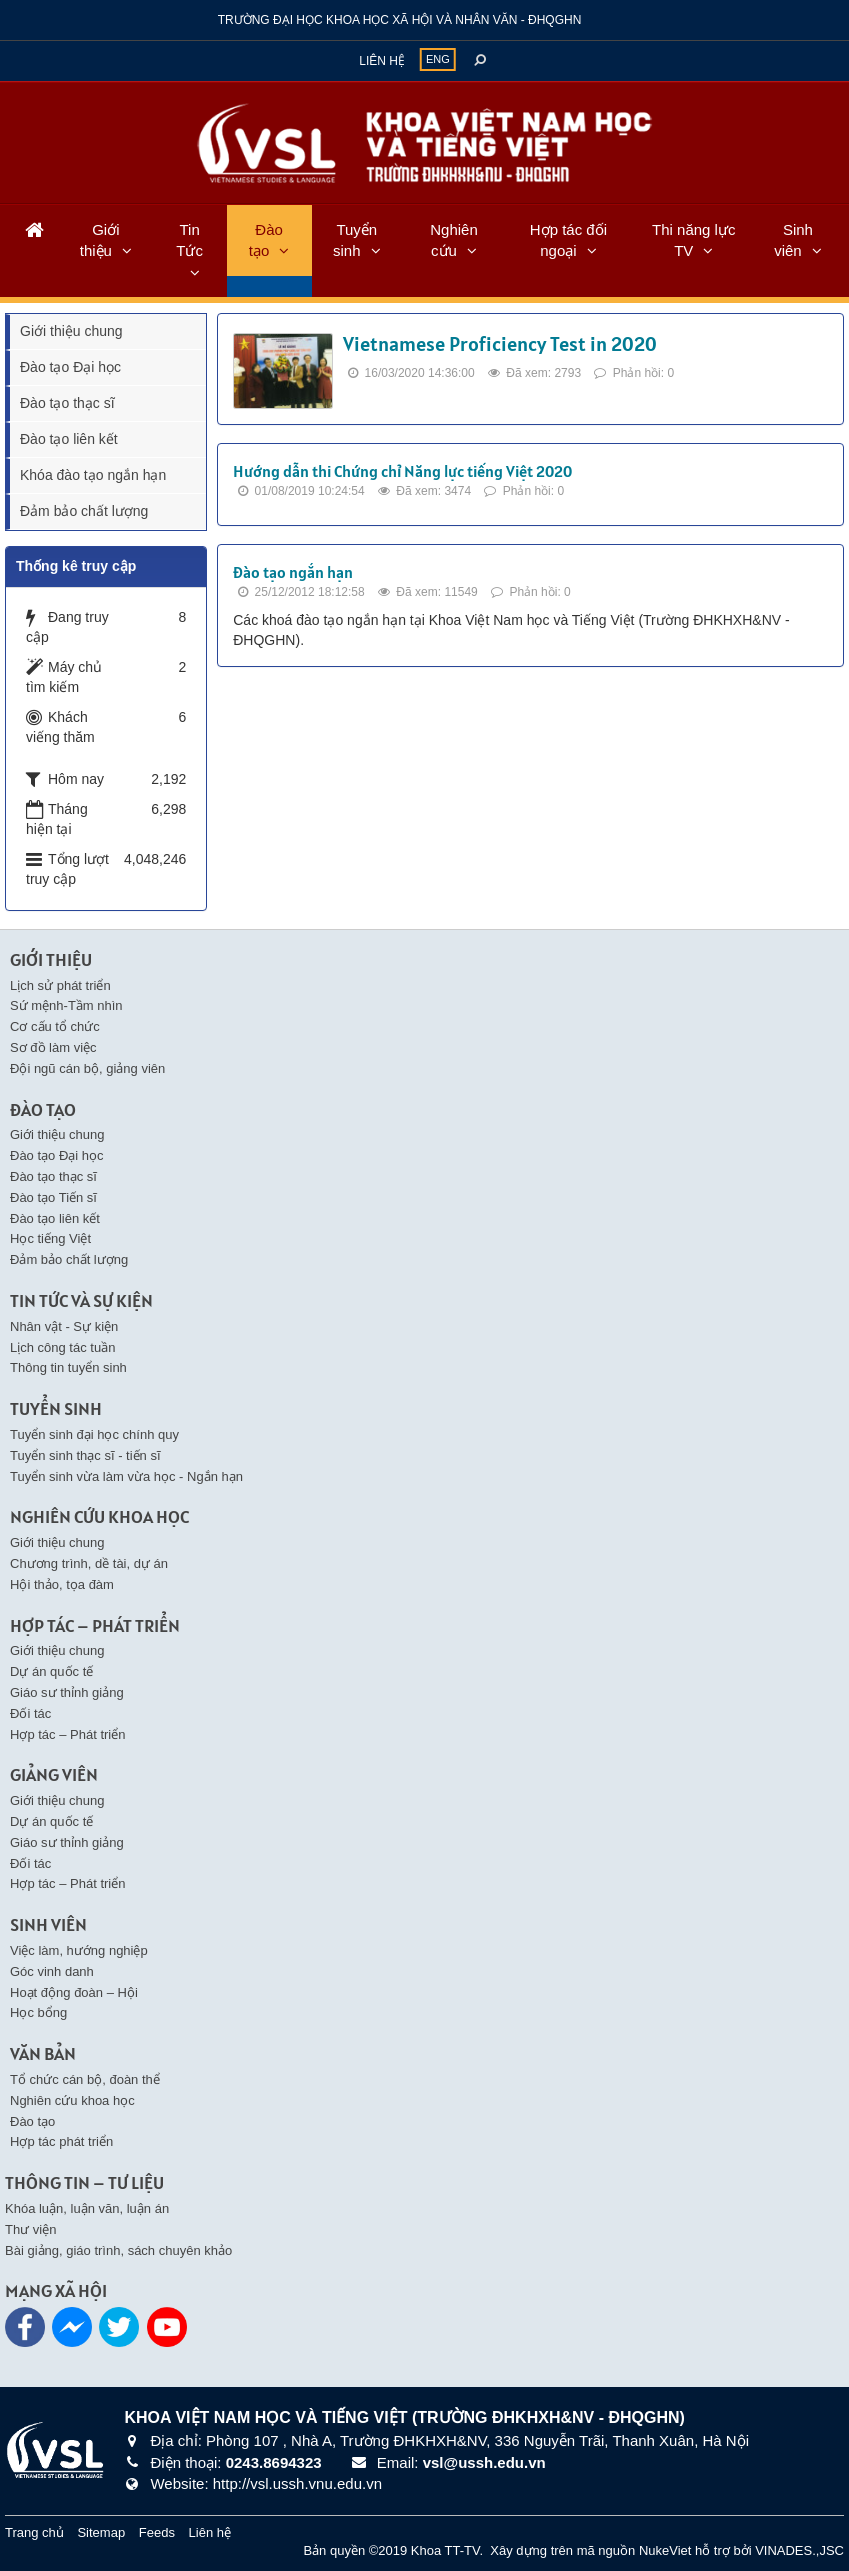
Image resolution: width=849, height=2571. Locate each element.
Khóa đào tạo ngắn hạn (93, 475)
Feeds (157, 2532)
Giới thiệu (100, 240)
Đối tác (30, 1713)
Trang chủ (34, 2532)
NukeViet (665, 2550)
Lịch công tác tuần (62, 1347)
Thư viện (30, 2229)
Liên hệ (382, 61)
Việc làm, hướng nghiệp (79, 1950)
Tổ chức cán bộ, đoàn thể (85, 2079)
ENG (438, 59)
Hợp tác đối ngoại (568, 240)
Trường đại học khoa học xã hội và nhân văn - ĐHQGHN (400, 20)
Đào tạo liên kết (69, 439)
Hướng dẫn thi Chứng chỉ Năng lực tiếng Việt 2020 (402, 471)
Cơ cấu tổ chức (55, 1026)
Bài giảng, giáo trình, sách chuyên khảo (118, 2250)
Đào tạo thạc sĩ (67, 403)
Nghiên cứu (454, 240)
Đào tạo (266, 240)
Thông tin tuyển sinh (68, 1367)
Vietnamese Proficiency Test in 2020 (500, 344)
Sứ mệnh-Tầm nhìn (66, 1005)
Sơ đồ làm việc (53, 1047)
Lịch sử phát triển (60, 985)
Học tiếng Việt (50, 1238)
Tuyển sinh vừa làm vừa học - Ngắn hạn (126, 1476)
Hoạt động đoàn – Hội (74, 1992)
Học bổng (38, 2012)
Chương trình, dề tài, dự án (89, 1563)
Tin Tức (189, 240)
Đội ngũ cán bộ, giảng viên (87, 1068)
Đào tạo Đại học (70, 367)
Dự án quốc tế (51, 1671)
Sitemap (101, 2532)
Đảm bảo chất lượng (84, 511)
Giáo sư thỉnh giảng (67, 1692)
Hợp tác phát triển (61, 2141)
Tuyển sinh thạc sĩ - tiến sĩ (85, 1455)
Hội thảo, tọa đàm (62, 1584)
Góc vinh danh (52, 1971)
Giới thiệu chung (71, 331)
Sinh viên (793, 240)
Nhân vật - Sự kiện (64, 1326)
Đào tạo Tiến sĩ (53, 1197)
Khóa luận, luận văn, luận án (87, 2208)
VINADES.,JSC (799, 2550)
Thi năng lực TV (693, 240)
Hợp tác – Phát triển (67, 1734)
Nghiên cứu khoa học (72, 2100)
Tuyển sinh (355, 240)
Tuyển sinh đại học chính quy (94, 1434)
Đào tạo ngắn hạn (293, 572)
